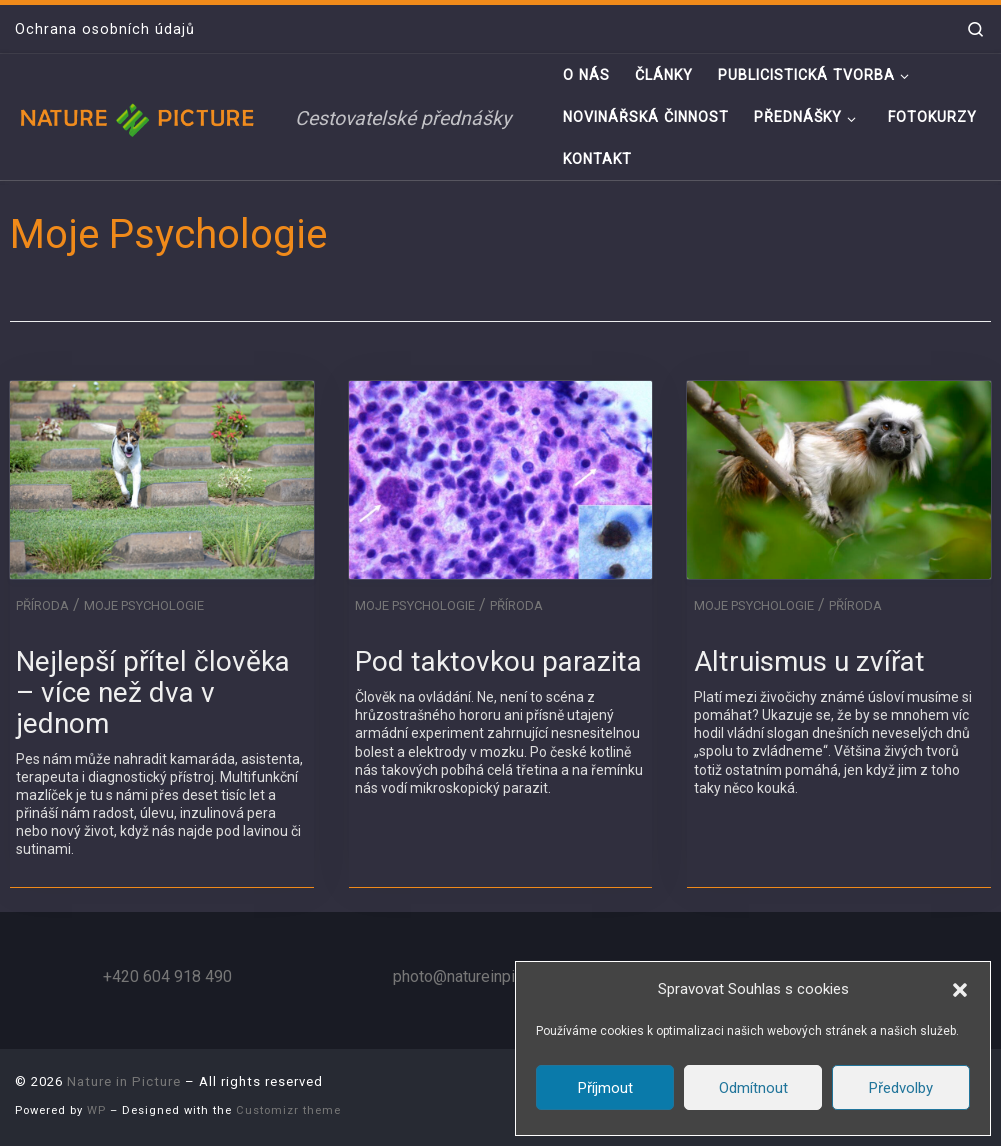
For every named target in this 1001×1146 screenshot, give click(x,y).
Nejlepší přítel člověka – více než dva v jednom (153, 692)
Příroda (42, 605)
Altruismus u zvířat (809, 661)
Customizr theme (288, 1110)
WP (96, 1110)
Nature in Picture (124, 1081)
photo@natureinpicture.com (488, 976)
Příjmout (605, 1088)
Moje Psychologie (144, 605)
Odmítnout (753, 1088)
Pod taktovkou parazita (498, 661)
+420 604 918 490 (167, 976)
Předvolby (901, 1088)
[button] (960, 990)
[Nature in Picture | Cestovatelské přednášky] (140, 116)
